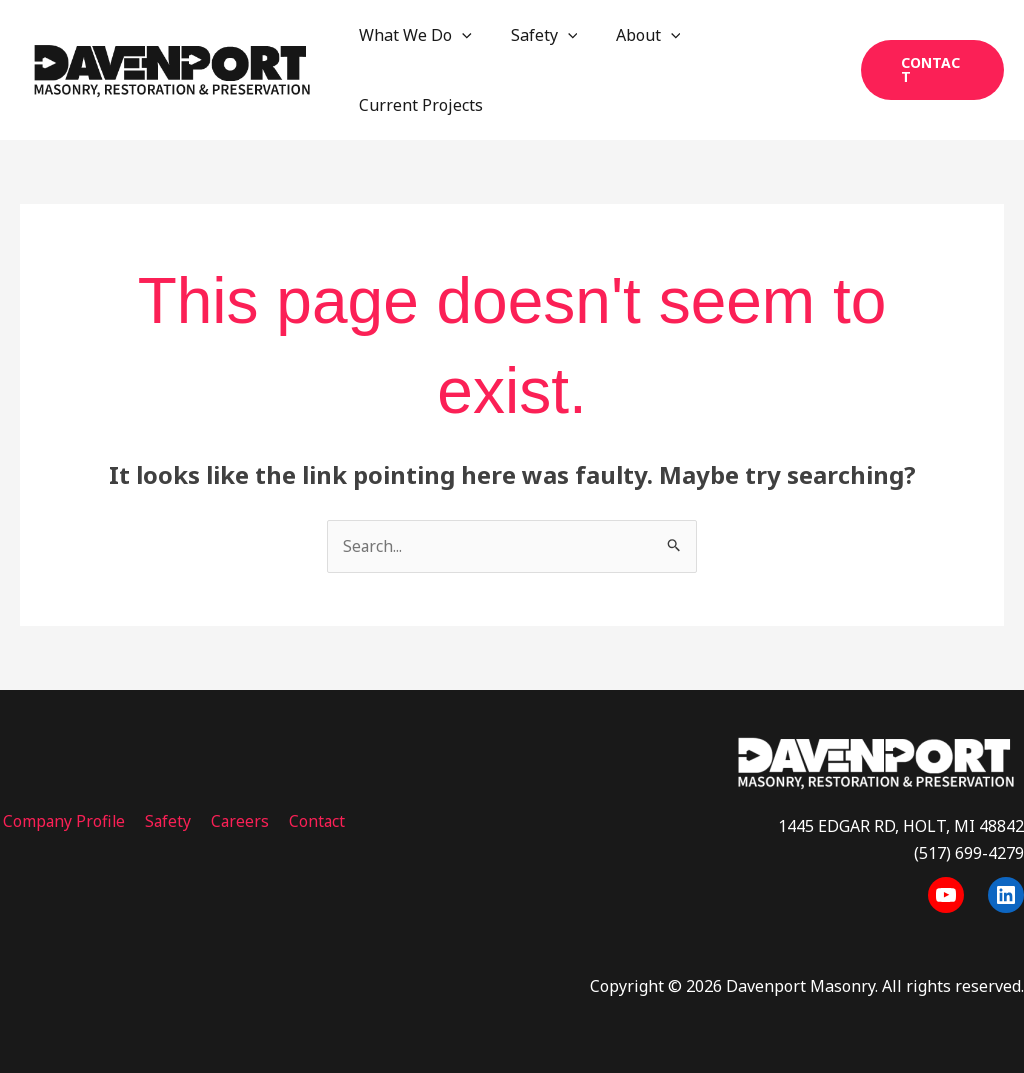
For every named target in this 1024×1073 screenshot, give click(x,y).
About (631, 35)
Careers (232, 821)
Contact (306, 821)
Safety (534, 35)
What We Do (412, 35)
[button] (929, 70)
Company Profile (62, 821)
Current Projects (418, 105)
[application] (459, 35)
